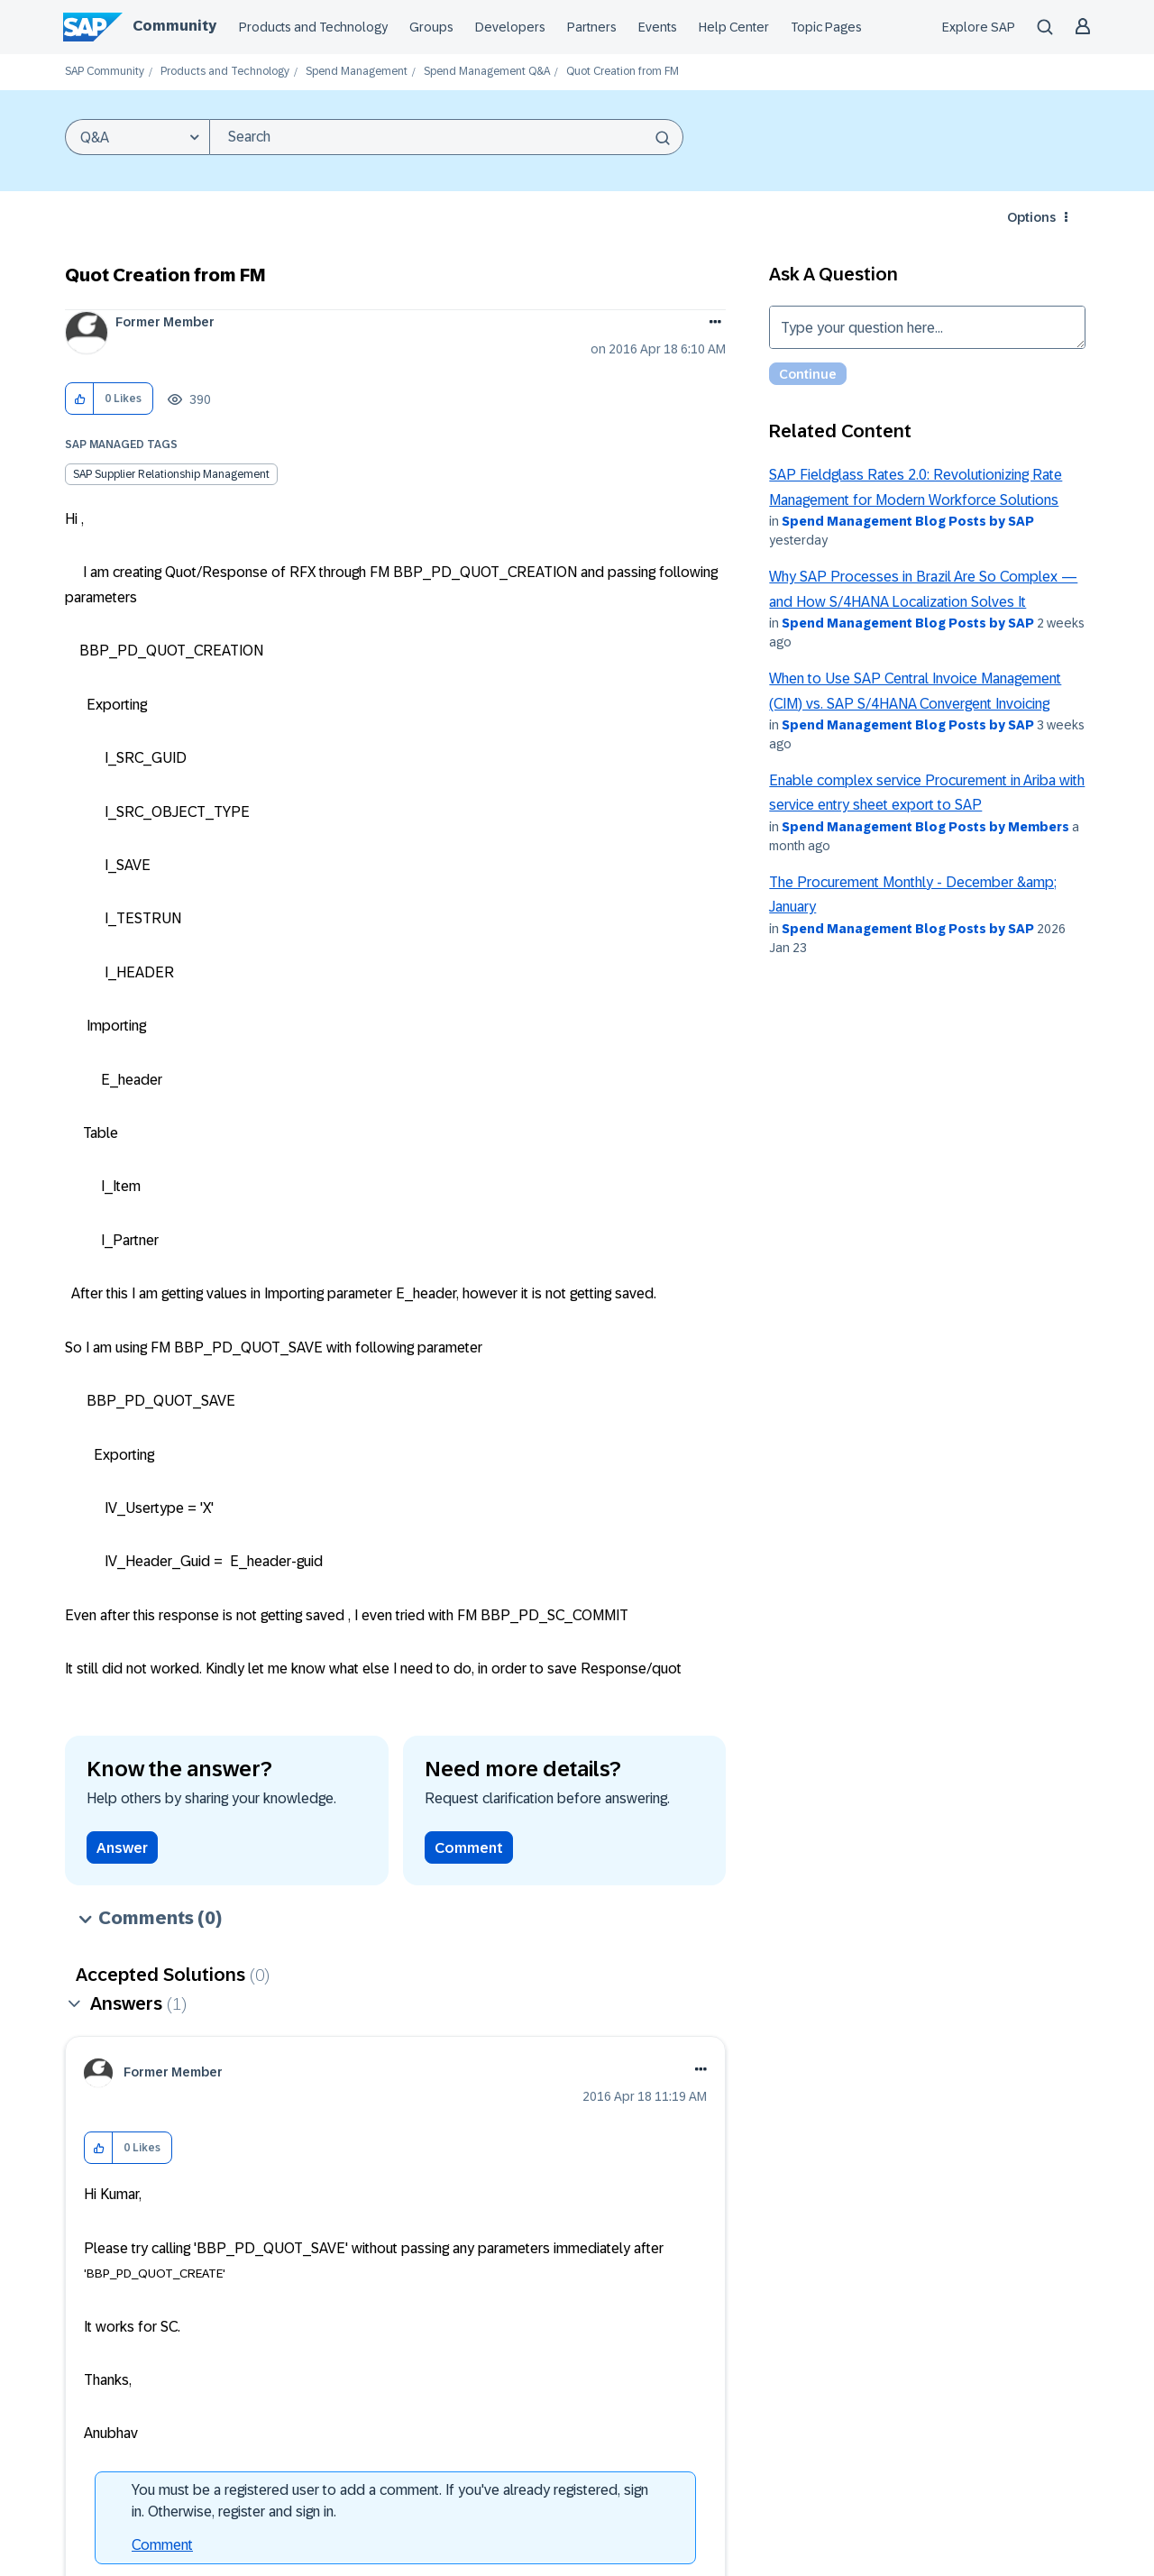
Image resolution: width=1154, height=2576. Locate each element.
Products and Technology (313, 27)
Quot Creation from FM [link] (622, 72)
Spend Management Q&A (487, 72)
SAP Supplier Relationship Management (171, 474)
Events (657, 27)
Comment (469, 1848)
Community (174, 25)
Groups (431, 27)
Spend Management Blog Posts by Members (925, 827)
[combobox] (446, 137)
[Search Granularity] (137, 137)
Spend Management (357, 72)
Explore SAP (978, 27)
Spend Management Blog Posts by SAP (908, 521)
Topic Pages (826, 27)
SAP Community (104, 72)
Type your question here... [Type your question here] (927, 327)
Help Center (734, 27)
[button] (80, 399)
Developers (510, 27)
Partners (592, 27)
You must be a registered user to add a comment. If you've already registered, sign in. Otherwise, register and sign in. (390, 2500)
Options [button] (1031, 217)
